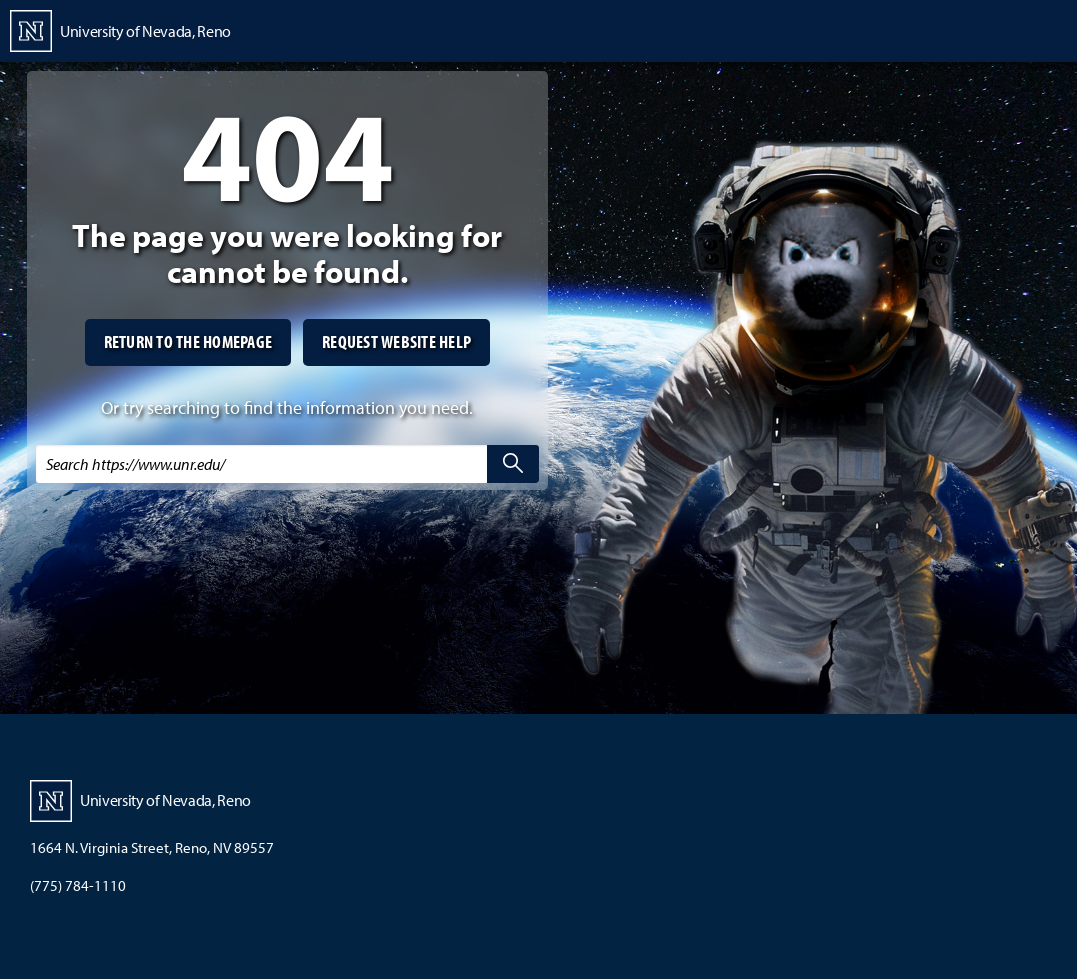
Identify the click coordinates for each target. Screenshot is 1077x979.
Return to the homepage (188, 341)
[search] (513, 464)
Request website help (396, 341)
